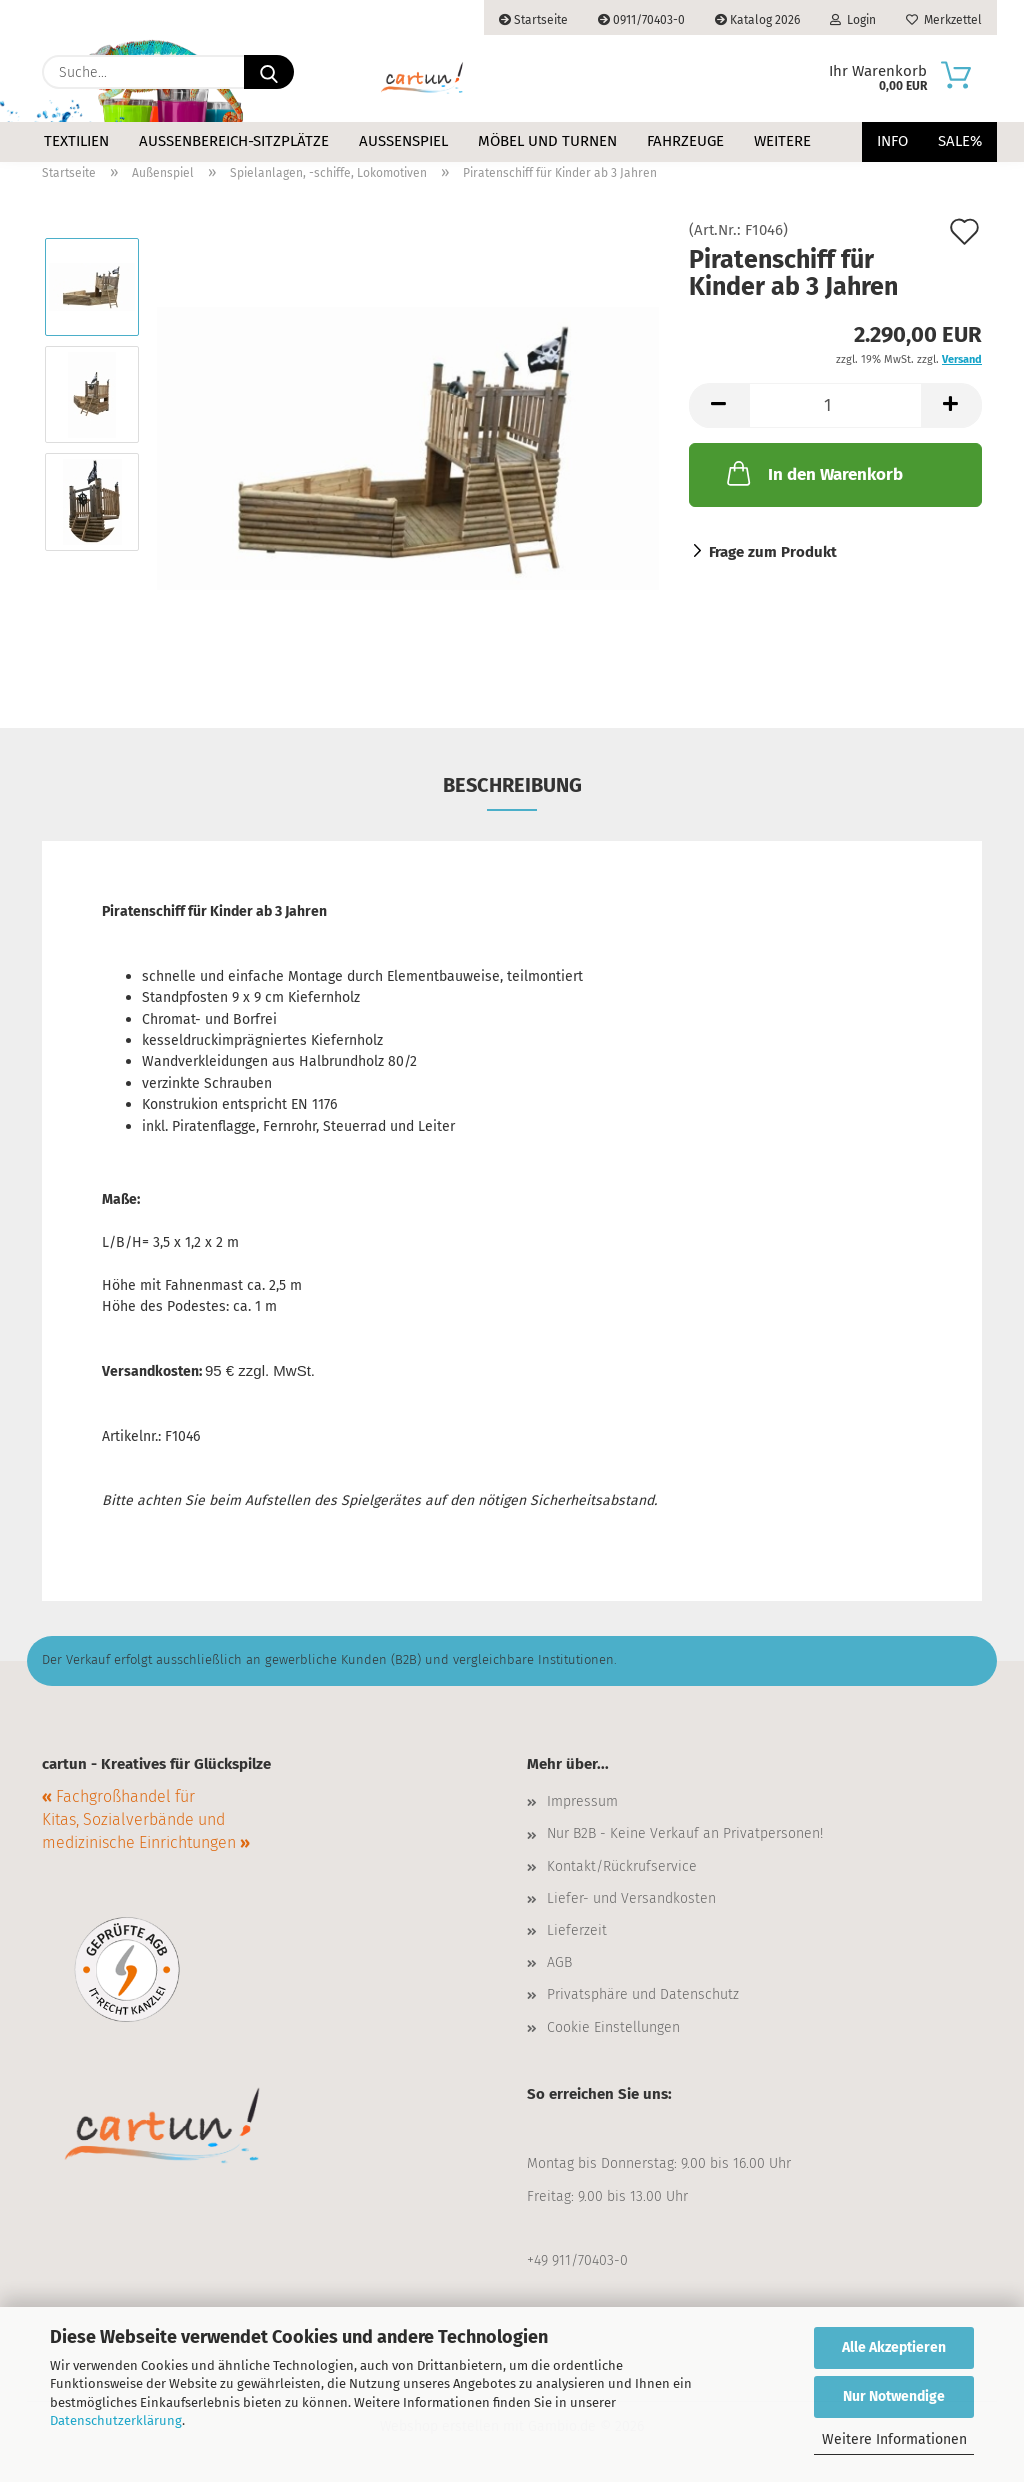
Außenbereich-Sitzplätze (234, 141)
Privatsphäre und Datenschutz (643, 1994)
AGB (559, 1962)
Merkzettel (944, 20)
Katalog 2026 (757, 20)
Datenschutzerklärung (116, 2420)
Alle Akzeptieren (894, 2347)
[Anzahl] (835, 405)
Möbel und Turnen (547, 141)
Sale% (960, 141)
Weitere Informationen (894, 2439)
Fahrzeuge (685, 141)
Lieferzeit (577, 1930)
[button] (719, 405)
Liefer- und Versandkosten (631, 1898)
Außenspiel (403, 141)
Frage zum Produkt (773, 552)
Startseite (533, 20)
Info (892, 141)
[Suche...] (269, 72)
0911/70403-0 (641, 20)
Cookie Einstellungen (613, 2027)
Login (853, 20)
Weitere (782, 141)
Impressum (582, 1801)
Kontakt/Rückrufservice (622, 1866)
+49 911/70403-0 (577, 2260)
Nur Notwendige (894, 2396)
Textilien (76, 141)
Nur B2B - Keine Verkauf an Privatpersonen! (685, 1833)
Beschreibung (512, 785)
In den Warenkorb (813, 473)
